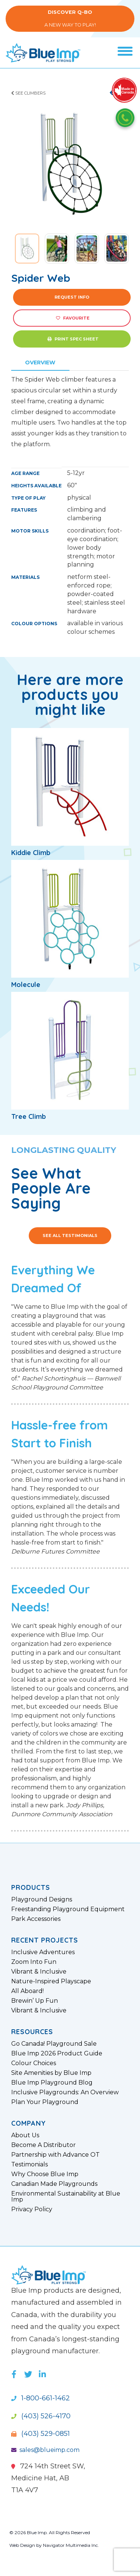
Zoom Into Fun (33, 1962)
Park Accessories (35, 1919)
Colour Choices (33, 2063)
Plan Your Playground (44, 2102)
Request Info (72, 297)
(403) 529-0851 (40, 2434)
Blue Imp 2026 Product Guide (56, 2054)
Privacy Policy (31, 2209)
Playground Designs (41, 1900)
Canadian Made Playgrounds (54, 2184)
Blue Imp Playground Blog (52, 2083)
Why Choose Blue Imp (44, 2174)
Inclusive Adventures (43, 1952)
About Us (25, 2135)
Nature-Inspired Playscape (51, 1981)
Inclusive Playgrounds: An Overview (65, 2092)
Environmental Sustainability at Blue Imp (65, 2197)
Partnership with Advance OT (55, 2155)
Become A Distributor (43, 2145)
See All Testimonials (70, 1235)
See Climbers (28, 93)
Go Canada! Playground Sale (54, 2044)
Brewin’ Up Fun (34, 2001)
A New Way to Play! (70, 18)
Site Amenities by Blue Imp (51, 2073)
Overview (40, 362)
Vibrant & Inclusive (38, 1972)
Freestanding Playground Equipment (68, 1909)
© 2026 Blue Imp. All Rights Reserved (49, 2532)
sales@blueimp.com (45, 2449)
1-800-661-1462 (40, 2398)
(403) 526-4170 (41, 2416)
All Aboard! (27, 1991)
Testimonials (29, 2165)
